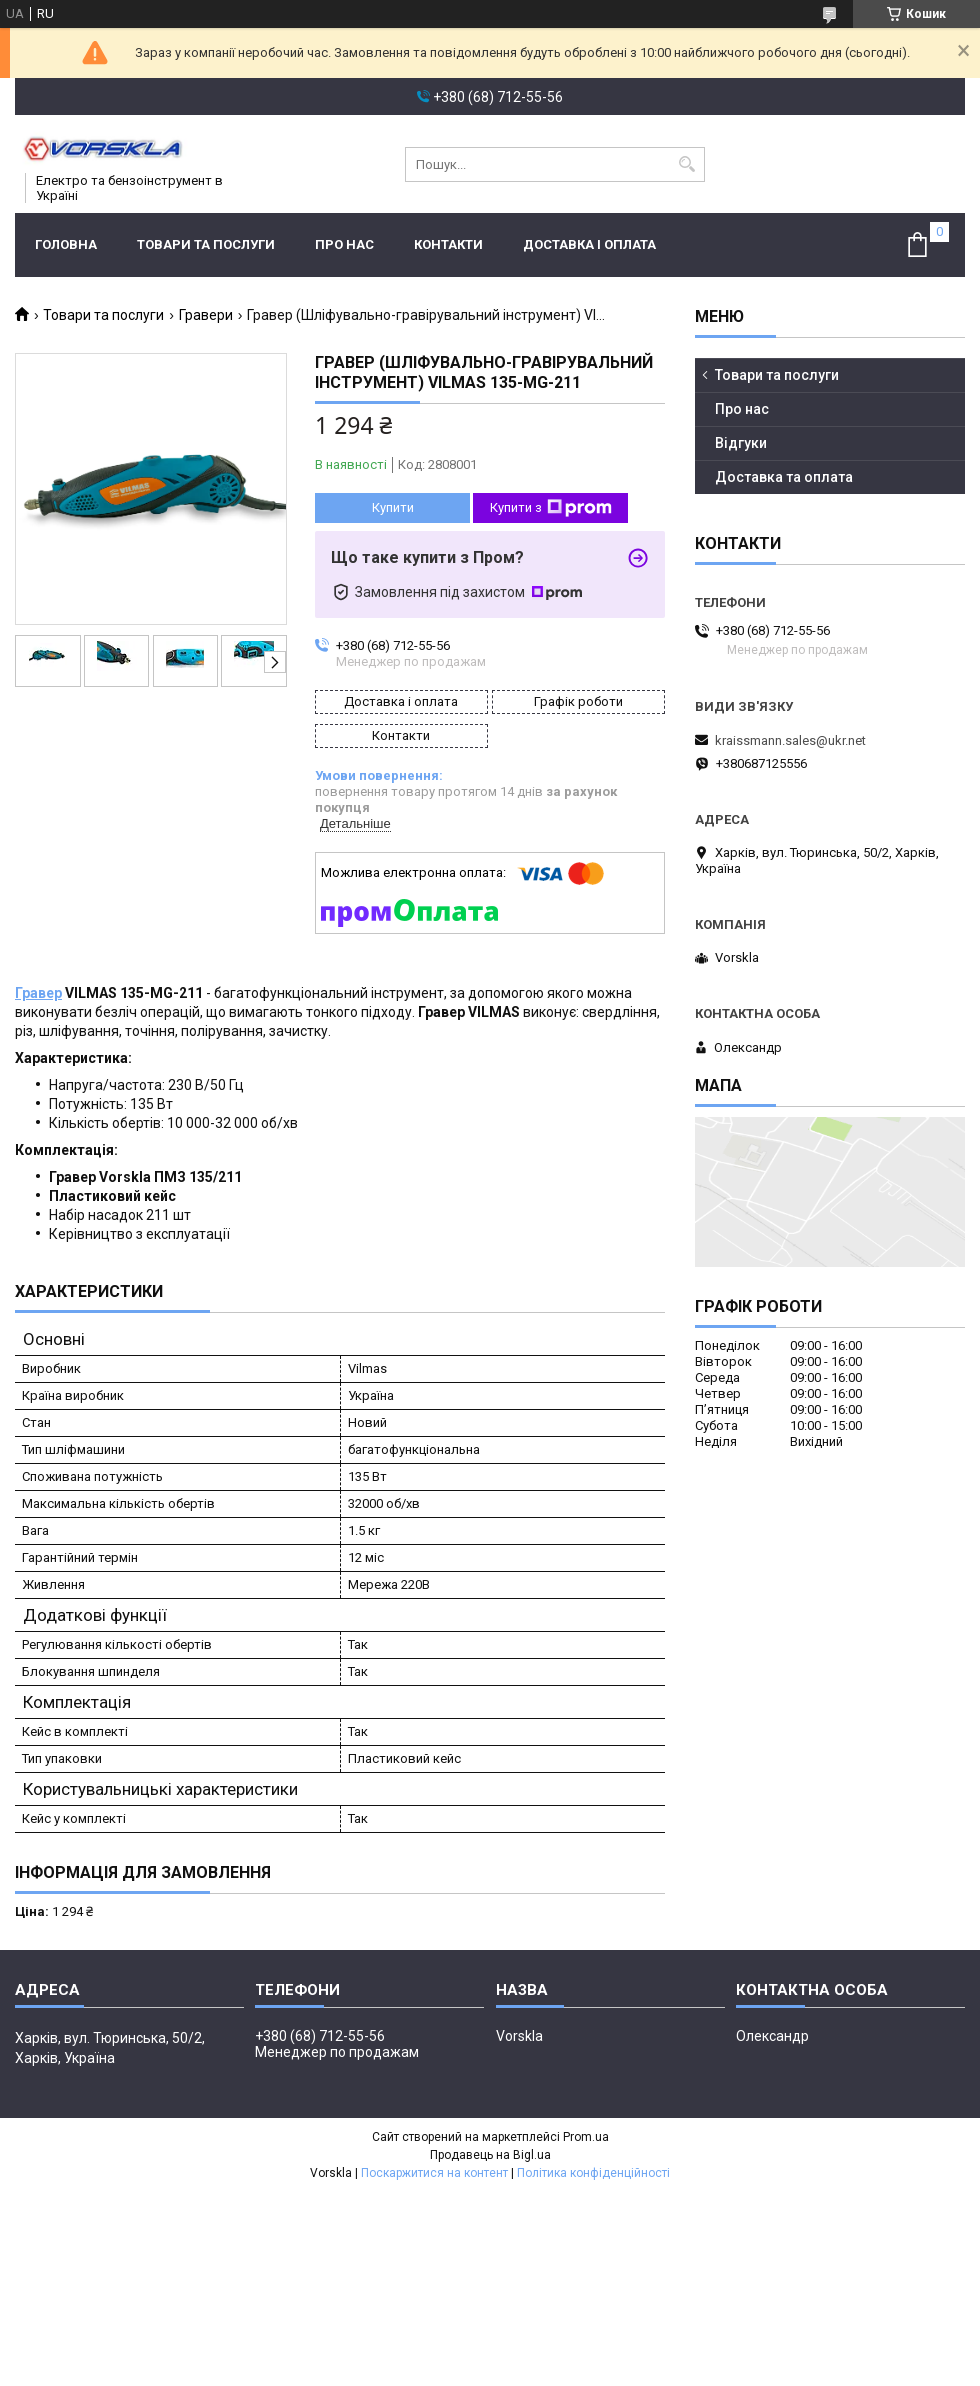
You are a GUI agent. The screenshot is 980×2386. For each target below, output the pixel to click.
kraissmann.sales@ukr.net (790, 740)
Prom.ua (586, 2137)
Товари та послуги (206, 244)
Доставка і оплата (589, 244)
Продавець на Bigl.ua (490, 2155)
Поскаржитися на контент (434, 2173)
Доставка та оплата (784, 477)
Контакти (448, 244)
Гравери (206, 315)
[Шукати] (687, 164)
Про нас (344, 244)
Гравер (38, 993)
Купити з (551, 508)
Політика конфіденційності (593, 2173)
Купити (393, 507)
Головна (66, 244)
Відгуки (741, 443)
